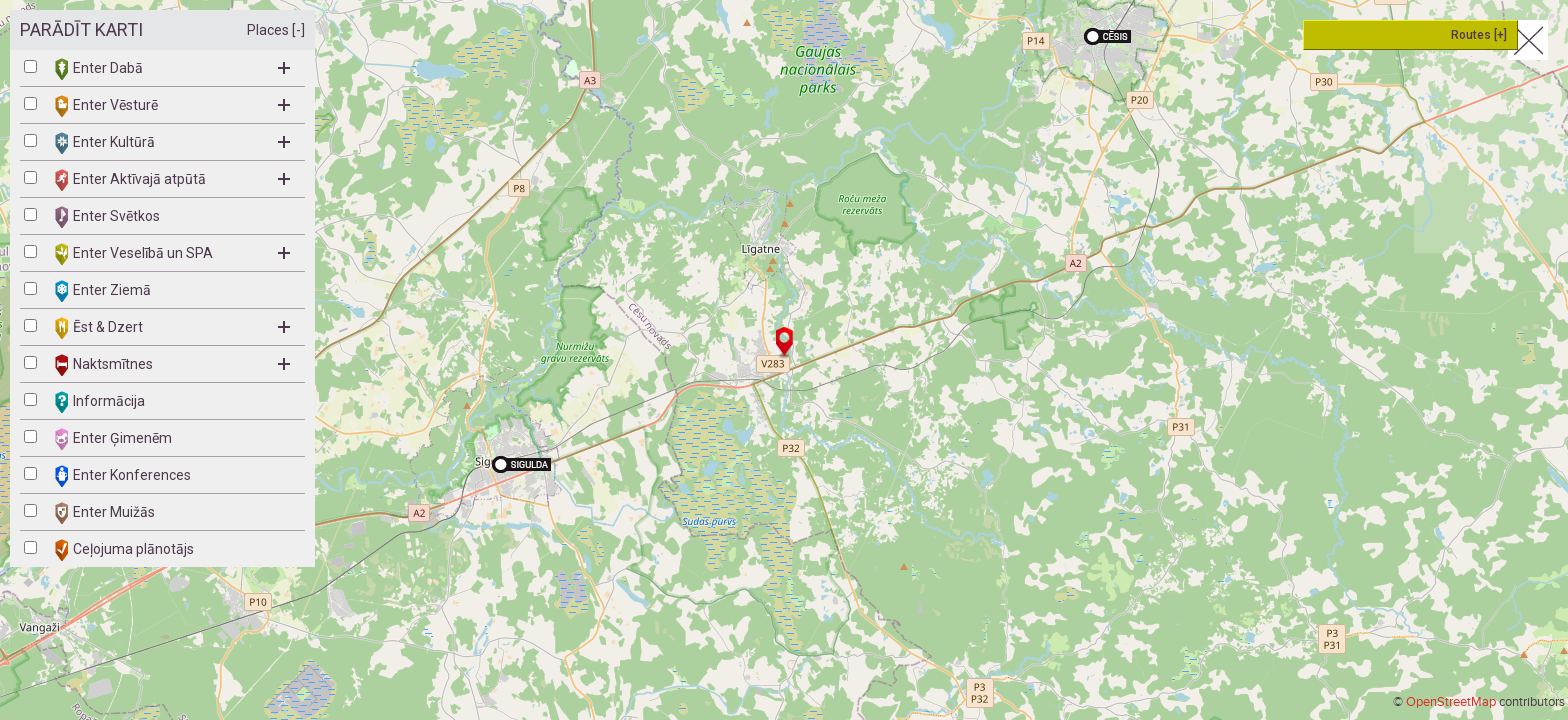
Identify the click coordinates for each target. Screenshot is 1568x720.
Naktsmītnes (172, 365)
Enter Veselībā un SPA (172, 254)
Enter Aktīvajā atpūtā (172, 180)
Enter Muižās (105, 513)
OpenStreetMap (1451, 702)
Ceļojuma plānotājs (124, 550)
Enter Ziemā (103, 291)
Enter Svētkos (107, 217)
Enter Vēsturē (172, 106)
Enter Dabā (172, 69)
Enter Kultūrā (172, 143)
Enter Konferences (123, 476)
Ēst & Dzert (172, 328)
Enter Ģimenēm (113, 439)
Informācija (100, 402)
